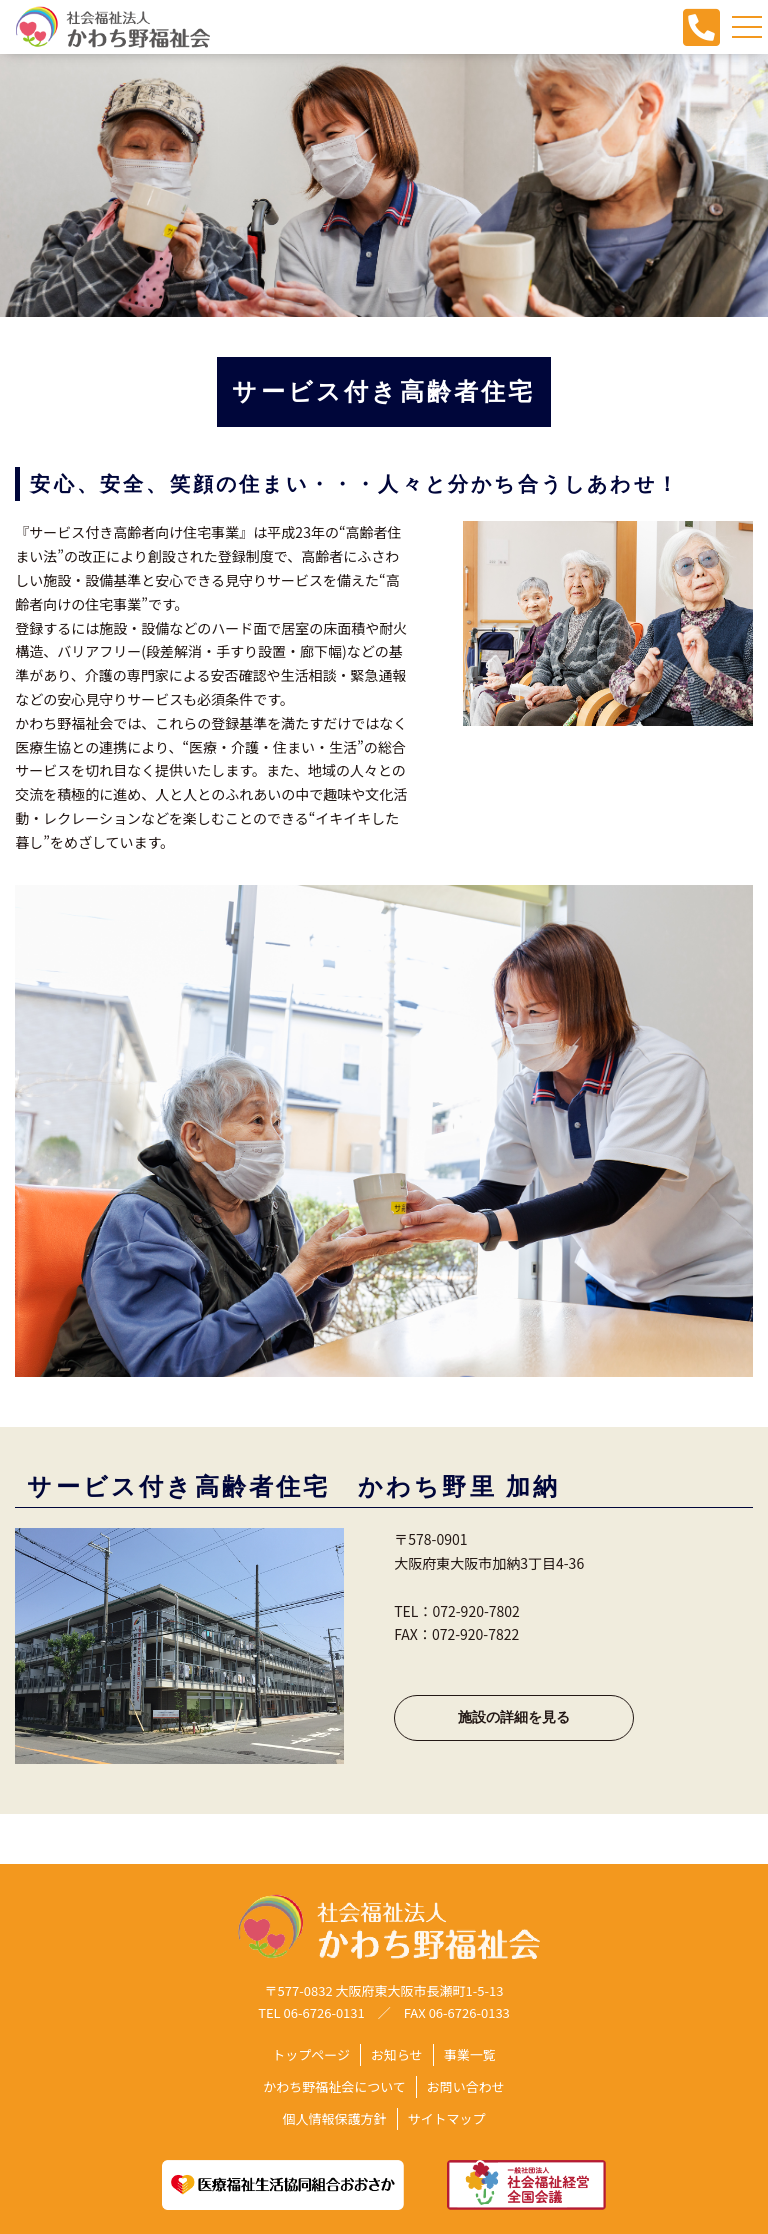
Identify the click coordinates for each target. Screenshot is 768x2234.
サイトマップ (447, 2118)
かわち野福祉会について (334, 2086)
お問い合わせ (466, 2086)
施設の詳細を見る (514, 1717)
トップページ (311, 2054)
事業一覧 (470, 2054)
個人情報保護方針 (334, 2118)
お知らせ (397, 2054)
